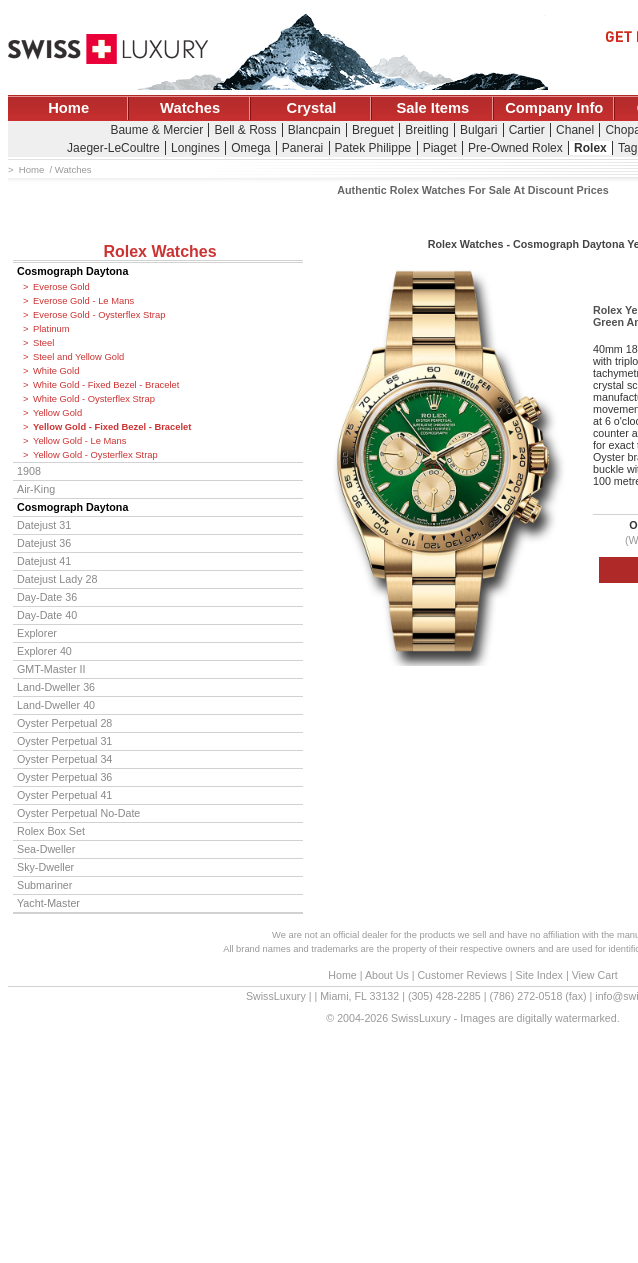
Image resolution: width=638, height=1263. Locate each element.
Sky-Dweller (45, 867)
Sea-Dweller (46, 849)
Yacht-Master (48, 903)
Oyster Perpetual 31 (64, 741)
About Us (387, 975)
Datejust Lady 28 (57, 579)
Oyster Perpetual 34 (64, 759)
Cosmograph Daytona (72, 271)
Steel (43, 343)
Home (68, 108)
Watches (190, 108)
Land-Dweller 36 (56, 687)
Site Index (539, 975)
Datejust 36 (44, 543)
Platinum (51, 329)
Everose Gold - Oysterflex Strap (99, 315)
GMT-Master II (51, 669)
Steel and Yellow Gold (78, 357)
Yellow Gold (57, 413)
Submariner (44, 885)
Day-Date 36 (47, 597)
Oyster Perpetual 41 (64, 795)
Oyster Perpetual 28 (64, 723)
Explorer (37, 633)
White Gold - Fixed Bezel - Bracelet (106, 385)
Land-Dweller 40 (56, 705)
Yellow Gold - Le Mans (79, 441)
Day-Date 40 (47, 615)
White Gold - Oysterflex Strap (94, 399)
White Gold (56, 371)
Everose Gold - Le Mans (83, 301)
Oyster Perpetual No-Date (78, 813)
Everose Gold (61, 287)
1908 (29, 471)
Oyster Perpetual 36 (64, 777)
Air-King (36, 489)
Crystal (312, 108)
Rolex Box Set (51, 831)
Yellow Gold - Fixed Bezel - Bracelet (112, 427)
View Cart (595, 975)
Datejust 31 (44, 525)
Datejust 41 (44, 561)
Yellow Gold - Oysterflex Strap (95, 455)
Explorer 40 (44, 651)
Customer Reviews (461, 975)
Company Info (554, 108)
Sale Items (432, 108)
